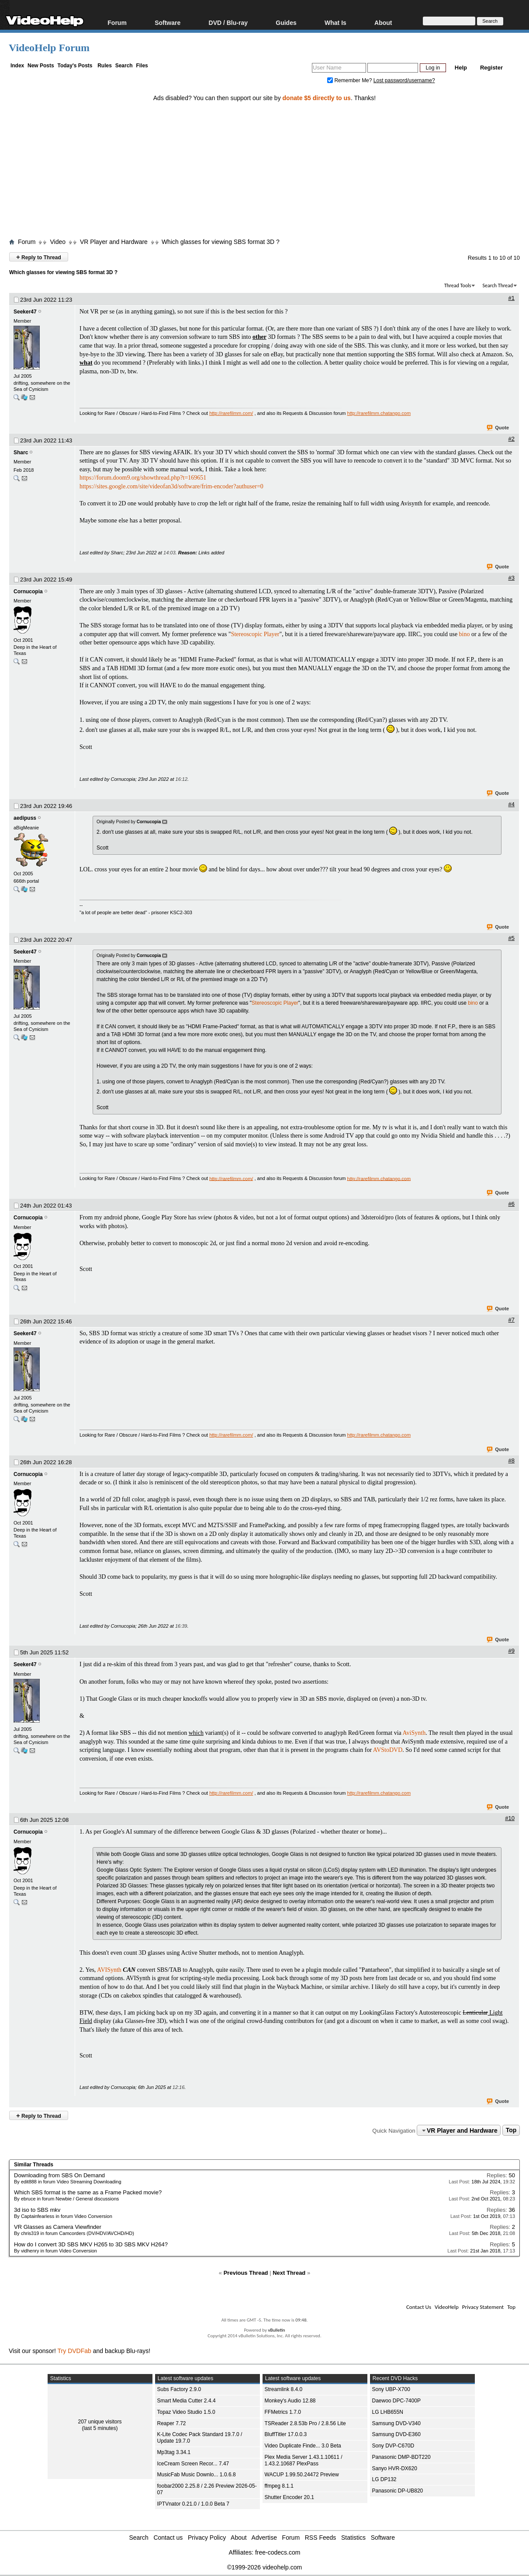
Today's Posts (74, 66)
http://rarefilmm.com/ (231, 413)
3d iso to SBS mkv (37, 2210)
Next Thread (289, 2273)
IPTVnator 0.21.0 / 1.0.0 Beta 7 (193, 2504)
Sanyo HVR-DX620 (394, 2468)
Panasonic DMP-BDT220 (401, 2457)
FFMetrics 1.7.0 (283, 2412)
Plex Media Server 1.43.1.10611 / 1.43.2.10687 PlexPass (303, 2460)
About (383, 22)
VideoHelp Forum (49, 47)
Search (124, 66)
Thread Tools (457, 285)
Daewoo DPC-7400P (396, 2401)
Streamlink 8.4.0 (284, 2389)
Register (491, 67)
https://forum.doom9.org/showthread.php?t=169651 (143, 477)
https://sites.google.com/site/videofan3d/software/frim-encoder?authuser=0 (171, 486)
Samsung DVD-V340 (396, 2423)
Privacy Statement (483, 2307)
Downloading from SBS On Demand (59, 2175)
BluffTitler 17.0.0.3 (286, 2434)
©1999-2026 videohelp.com (264, 2567)
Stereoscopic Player (255, 634)
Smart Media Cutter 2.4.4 (186, 2401)
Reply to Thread (38, 257)
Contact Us (418, 2307)
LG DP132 (384, 2479)
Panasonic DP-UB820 (397, 2491)
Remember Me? (350, 80)
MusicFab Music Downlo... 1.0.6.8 (196, 2475)
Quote (498, 428)
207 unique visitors (99, 2422)
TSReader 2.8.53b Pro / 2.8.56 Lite (305, 2423)
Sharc (21, 452)
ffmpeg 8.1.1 (279, 2486)
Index (17, 66)
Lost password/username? (404, 80)
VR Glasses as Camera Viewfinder (57, 2227)
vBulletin (276, 2330)
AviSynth (414, 1733)
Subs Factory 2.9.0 (179, 2389)
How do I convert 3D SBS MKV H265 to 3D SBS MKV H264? (91, 2244)
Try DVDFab (74, 2350)
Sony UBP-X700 (391, 2389)
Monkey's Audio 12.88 (290, 2401)
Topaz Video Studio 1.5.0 (186, 2412)
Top (511, 2130)
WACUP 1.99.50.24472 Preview (302, 2475)
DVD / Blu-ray (228, 22)
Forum (117, 22)
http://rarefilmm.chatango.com (379, 413)
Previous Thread (246, 2273)
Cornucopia (28, 591)
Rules (104, 66)
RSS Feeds (320, 2537)
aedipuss (25, 818)
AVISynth (109, 1970)
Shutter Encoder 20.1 (289, 2497)
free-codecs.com (277, 2552)
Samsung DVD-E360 (396, 2434)
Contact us (168, 2537)
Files (142, 66)
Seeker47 (25, 312)
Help (461, 67)
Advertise (264, 2537)
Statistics (353, 2537)
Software (167, 22)
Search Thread (497, 285)
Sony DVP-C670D (393, 2446)
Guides (286, 22)
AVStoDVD (387, 1750)
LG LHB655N (387, 2412)
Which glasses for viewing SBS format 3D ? (221, 241)
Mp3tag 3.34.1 (174, 2452)
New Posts (41, 66)
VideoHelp (447, 2307)
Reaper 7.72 (171, 2423)
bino (464, 634)
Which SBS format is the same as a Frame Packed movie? (88, 2192)
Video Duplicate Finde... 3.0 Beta (303, 2446)
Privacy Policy (207, 2537)
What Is (335, 22)
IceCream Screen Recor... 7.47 (193, 2464)
